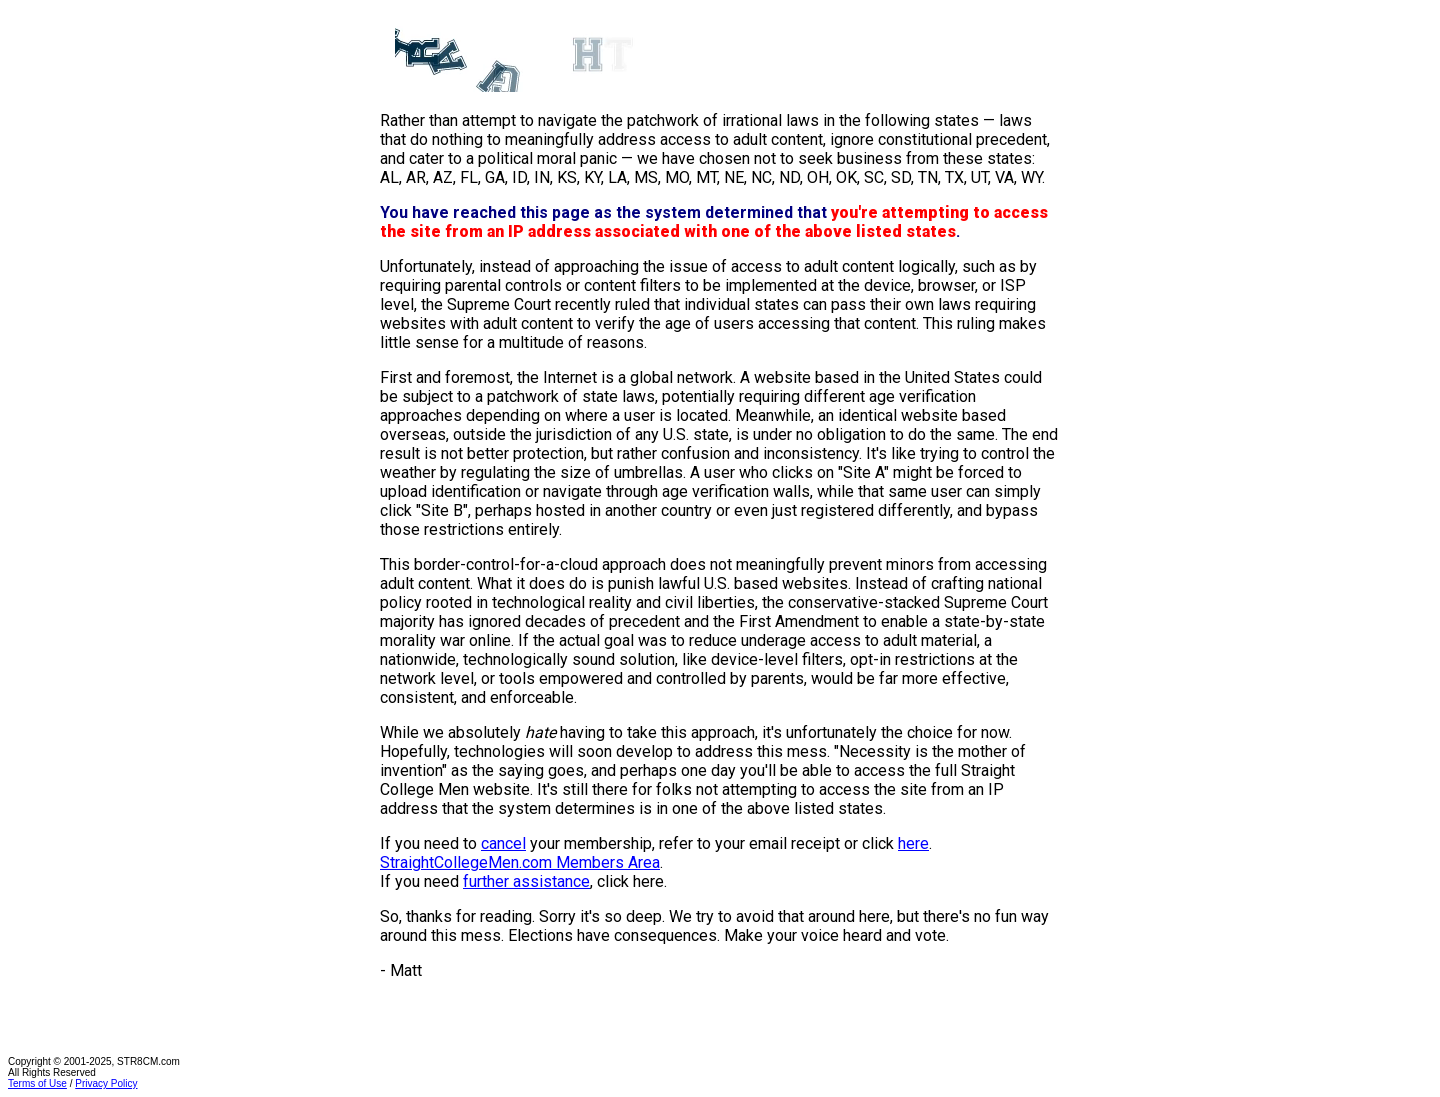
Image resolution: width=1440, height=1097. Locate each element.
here (913, 843)
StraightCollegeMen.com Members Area (520, 862)
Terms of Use (37, 1083)
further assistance (526, 881)
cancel (503, 843)
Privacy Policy (106, 1083)
